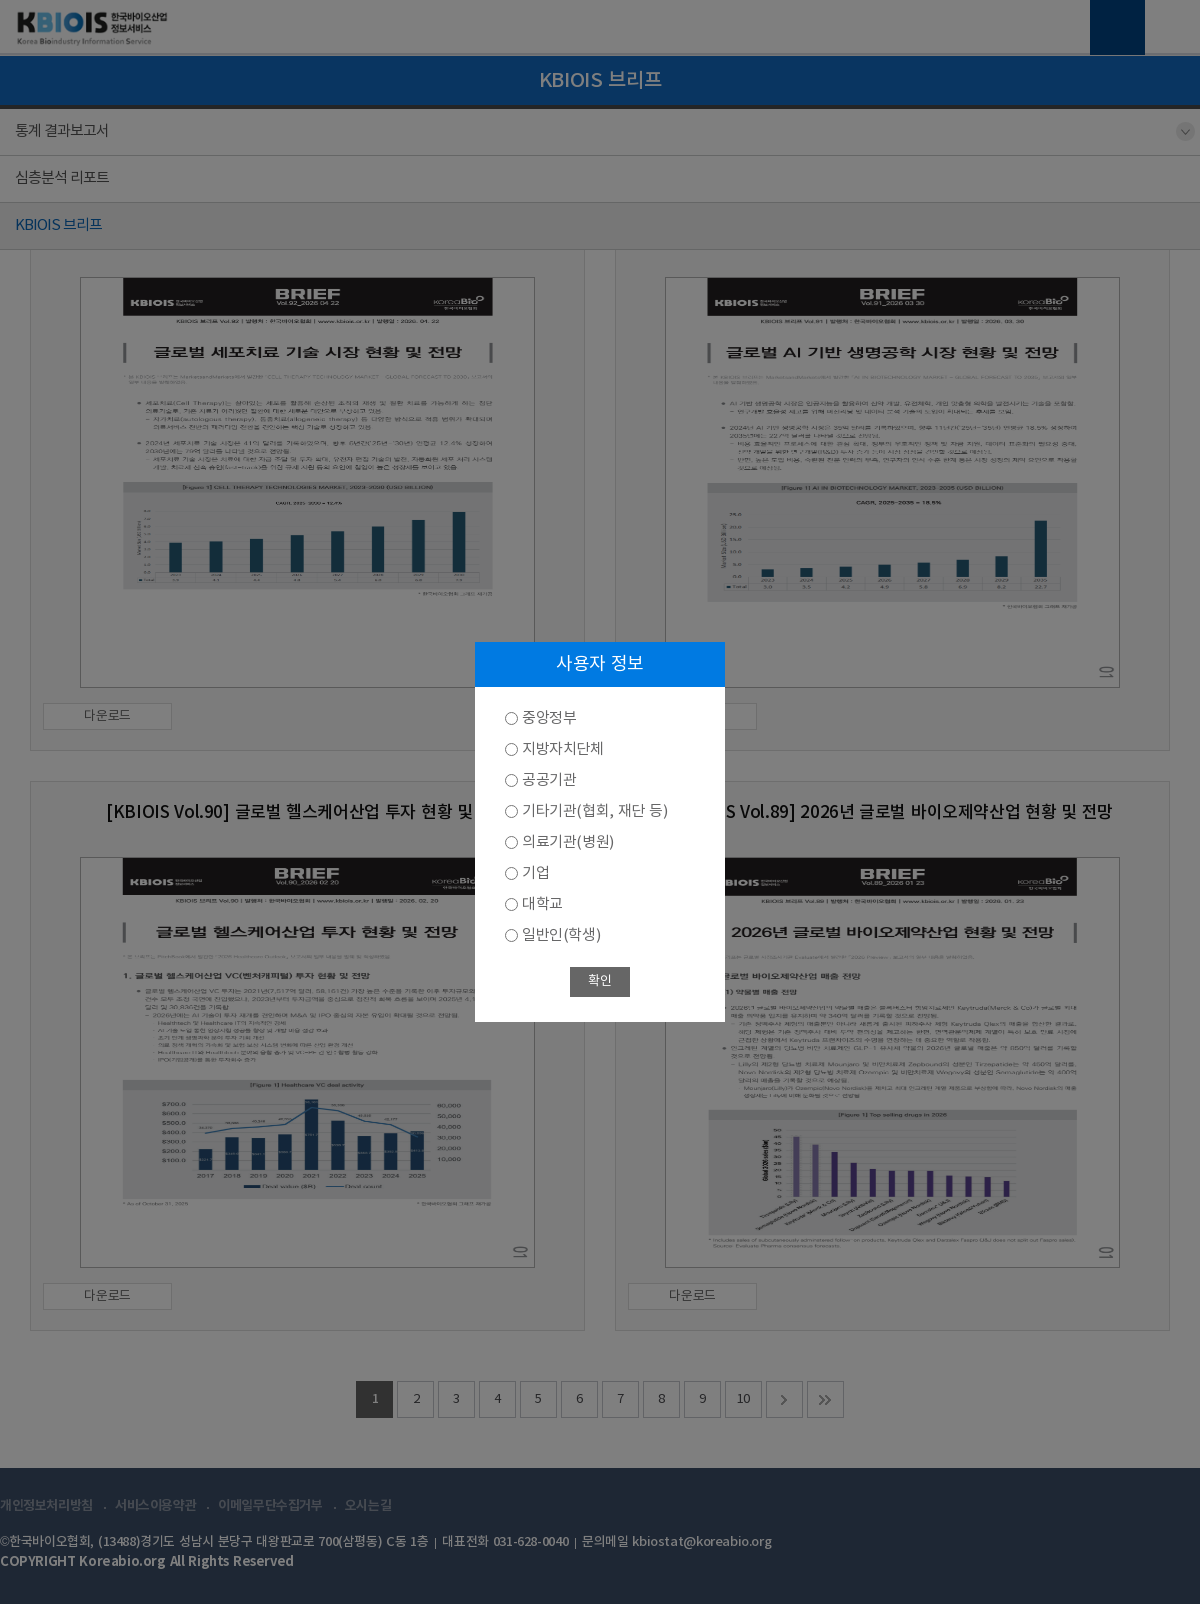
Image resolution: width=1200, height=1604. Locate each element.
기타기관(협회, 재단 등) (594, 811)
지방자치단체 (563, 749)
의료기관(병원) (568, 842)
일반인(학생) (561, 935)
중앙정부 (549, 718)
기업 (535, 873)
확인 (599, 981)
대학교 (542, 904)
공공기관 (549, 780)
